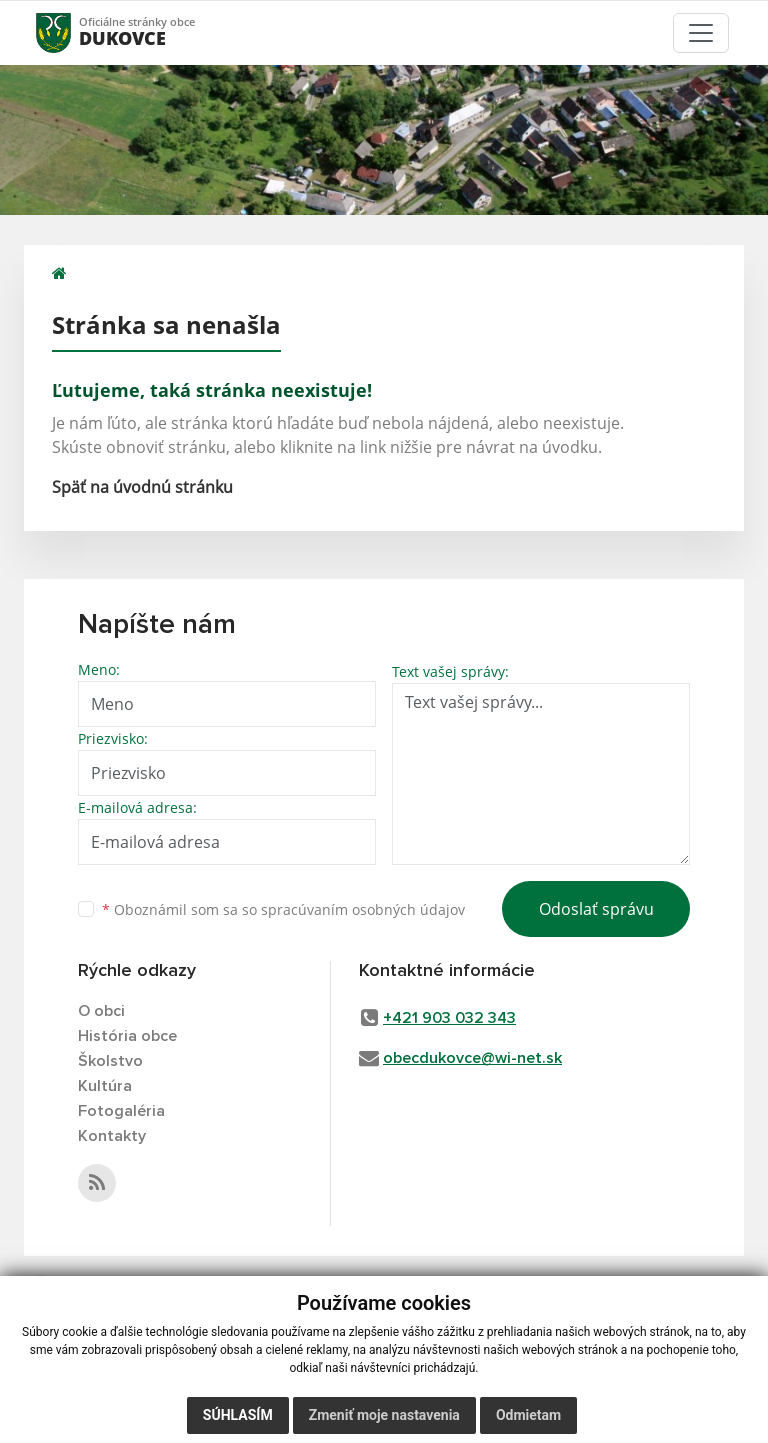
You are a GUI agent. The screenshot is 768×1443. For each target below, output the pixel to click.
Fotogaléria (121, 1111)
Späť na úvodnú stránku (142, 487)
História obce (127, 1036)
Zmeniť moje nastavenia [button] (384, 1415)
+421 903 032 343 (449, 1018)
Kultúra (105, 1086)
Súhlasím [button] (238, 1415)
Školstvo (110, 1061)
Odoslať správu (596, 909)
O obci (101, 1011)
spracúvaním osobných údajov (363, 909)
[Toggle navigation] (701, 33)
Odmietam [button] (528, 1415)
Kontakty (112, 1136)
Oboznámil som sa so (283, 909)
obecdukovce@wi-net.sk (472, 1058)
